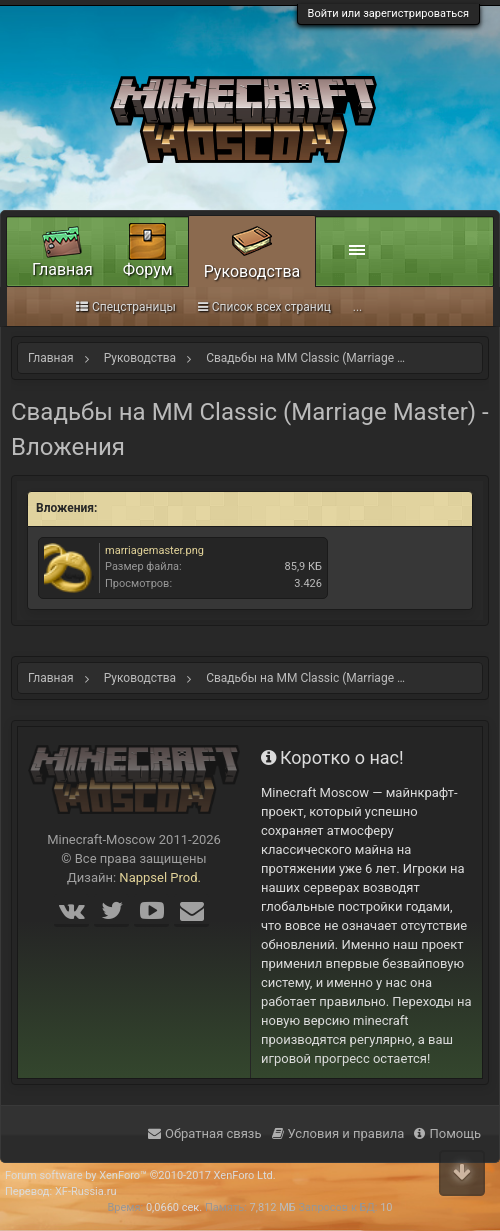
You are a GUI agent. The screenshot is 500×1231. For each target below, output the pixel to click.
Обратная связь (205, 1133)
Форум (148, 269)
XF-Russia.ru (86, 1191)
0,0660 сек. (174, 1207)
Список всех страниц (264, 307)
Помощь (447, 1133)
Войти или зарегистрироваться (388, 13)
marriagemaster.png (154, 550)
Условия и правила (338, 1133)
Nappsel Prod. (160, 877)
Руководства (252, 271)
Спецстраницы (126, 307)
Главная (62, 269)
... (358, 307)
